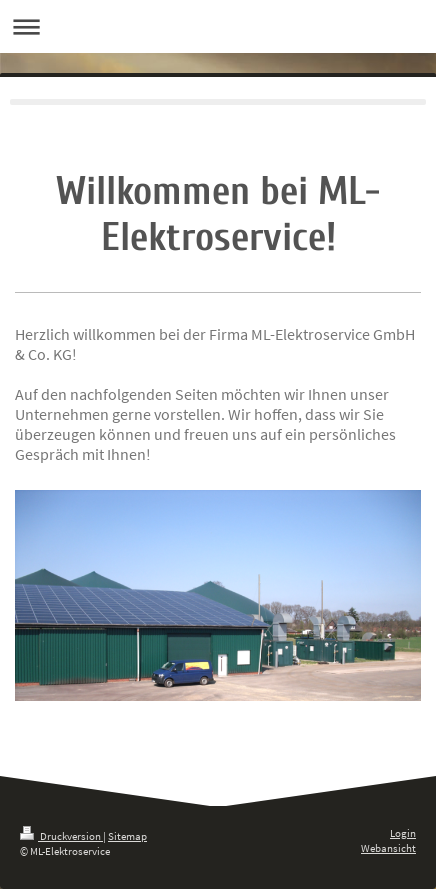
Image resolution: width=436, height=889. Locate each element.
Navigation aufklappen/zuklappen (218, 26)
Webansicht (388, 848)
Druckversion (61, 836)
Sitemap (127, 836)
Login (403, 833)
